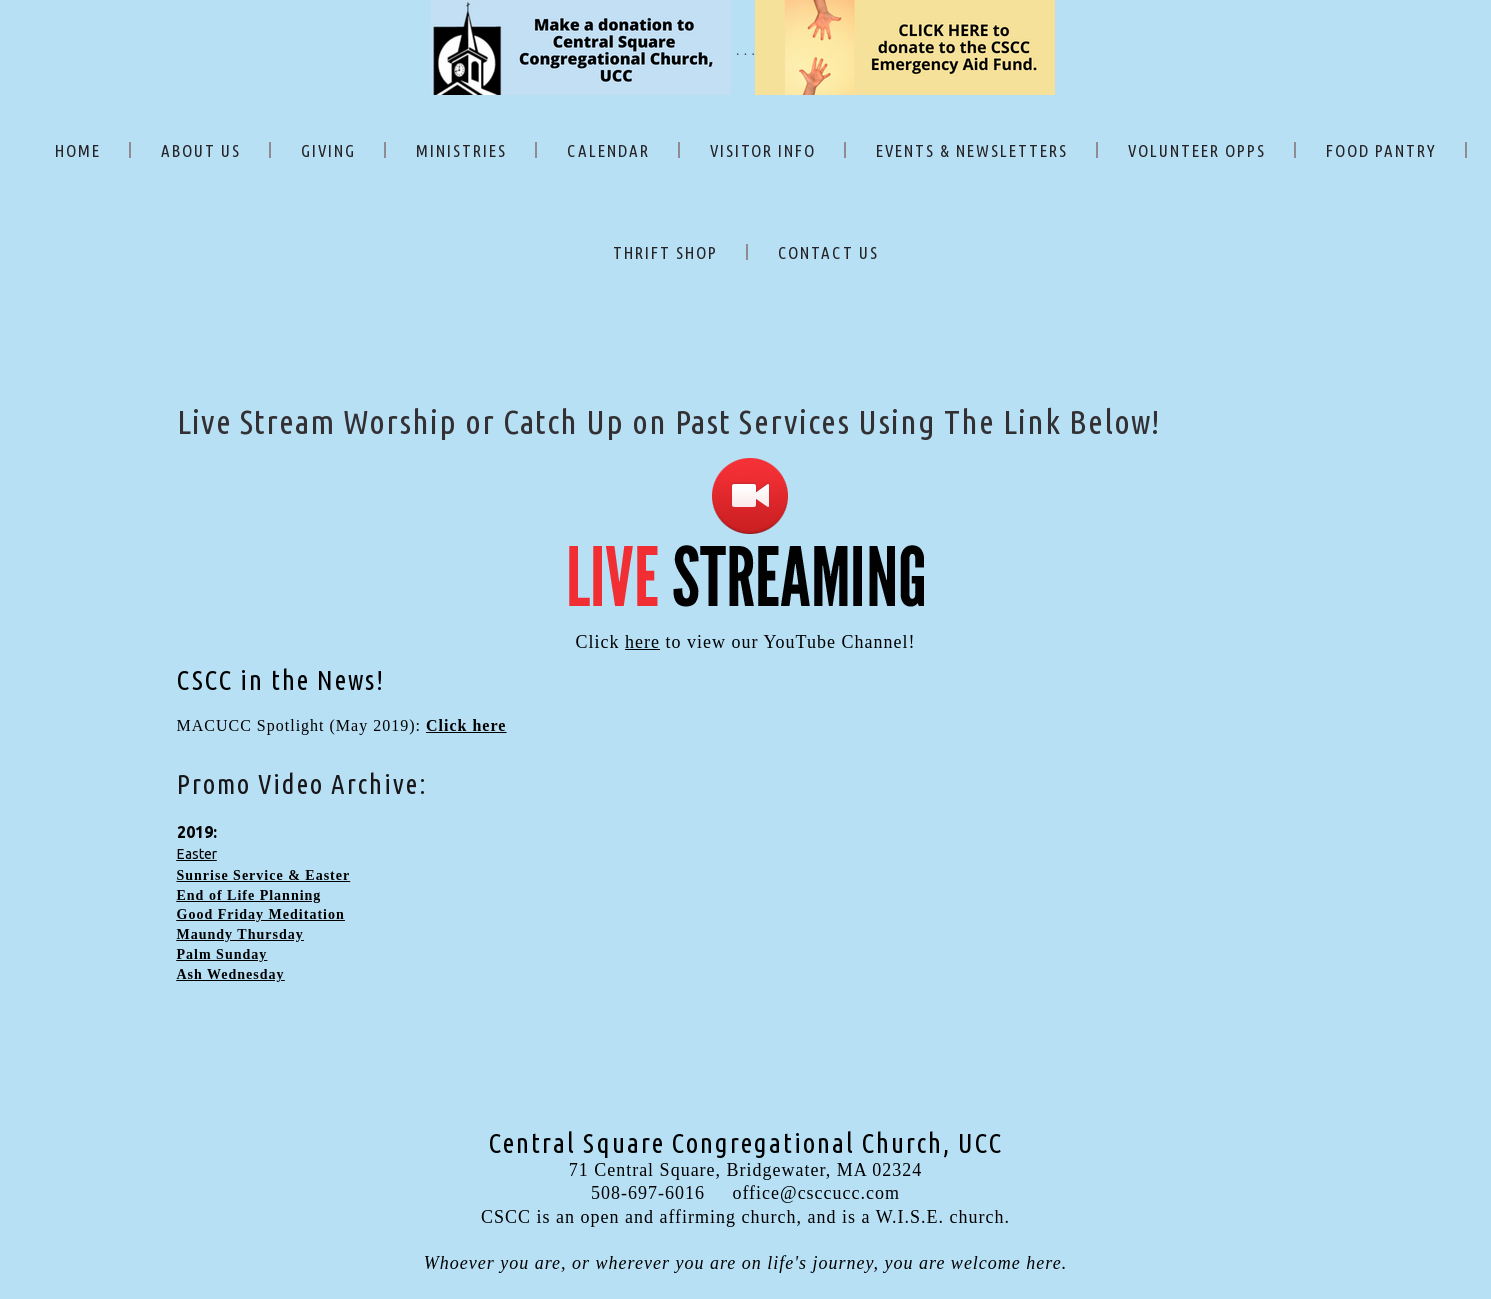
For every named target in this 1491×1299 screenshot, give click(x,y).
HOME (78, 150)
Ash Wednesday (231, 974)
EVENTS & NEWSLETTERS (972, 150)
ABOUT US (201, 150)
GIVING (328, 150)
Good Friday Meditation (261, 914)
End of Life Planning (249, 895)
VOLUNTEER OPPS (1197, 150)
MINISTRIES (461, 150)
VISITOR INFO (763, 150)
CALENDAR (608, 150)
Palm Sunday (222, 954)
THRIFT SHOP (665, 252)
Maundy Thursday (240, 934)
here (642, 642)
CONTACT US (828, 252)
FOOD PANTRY (1381, 150)
